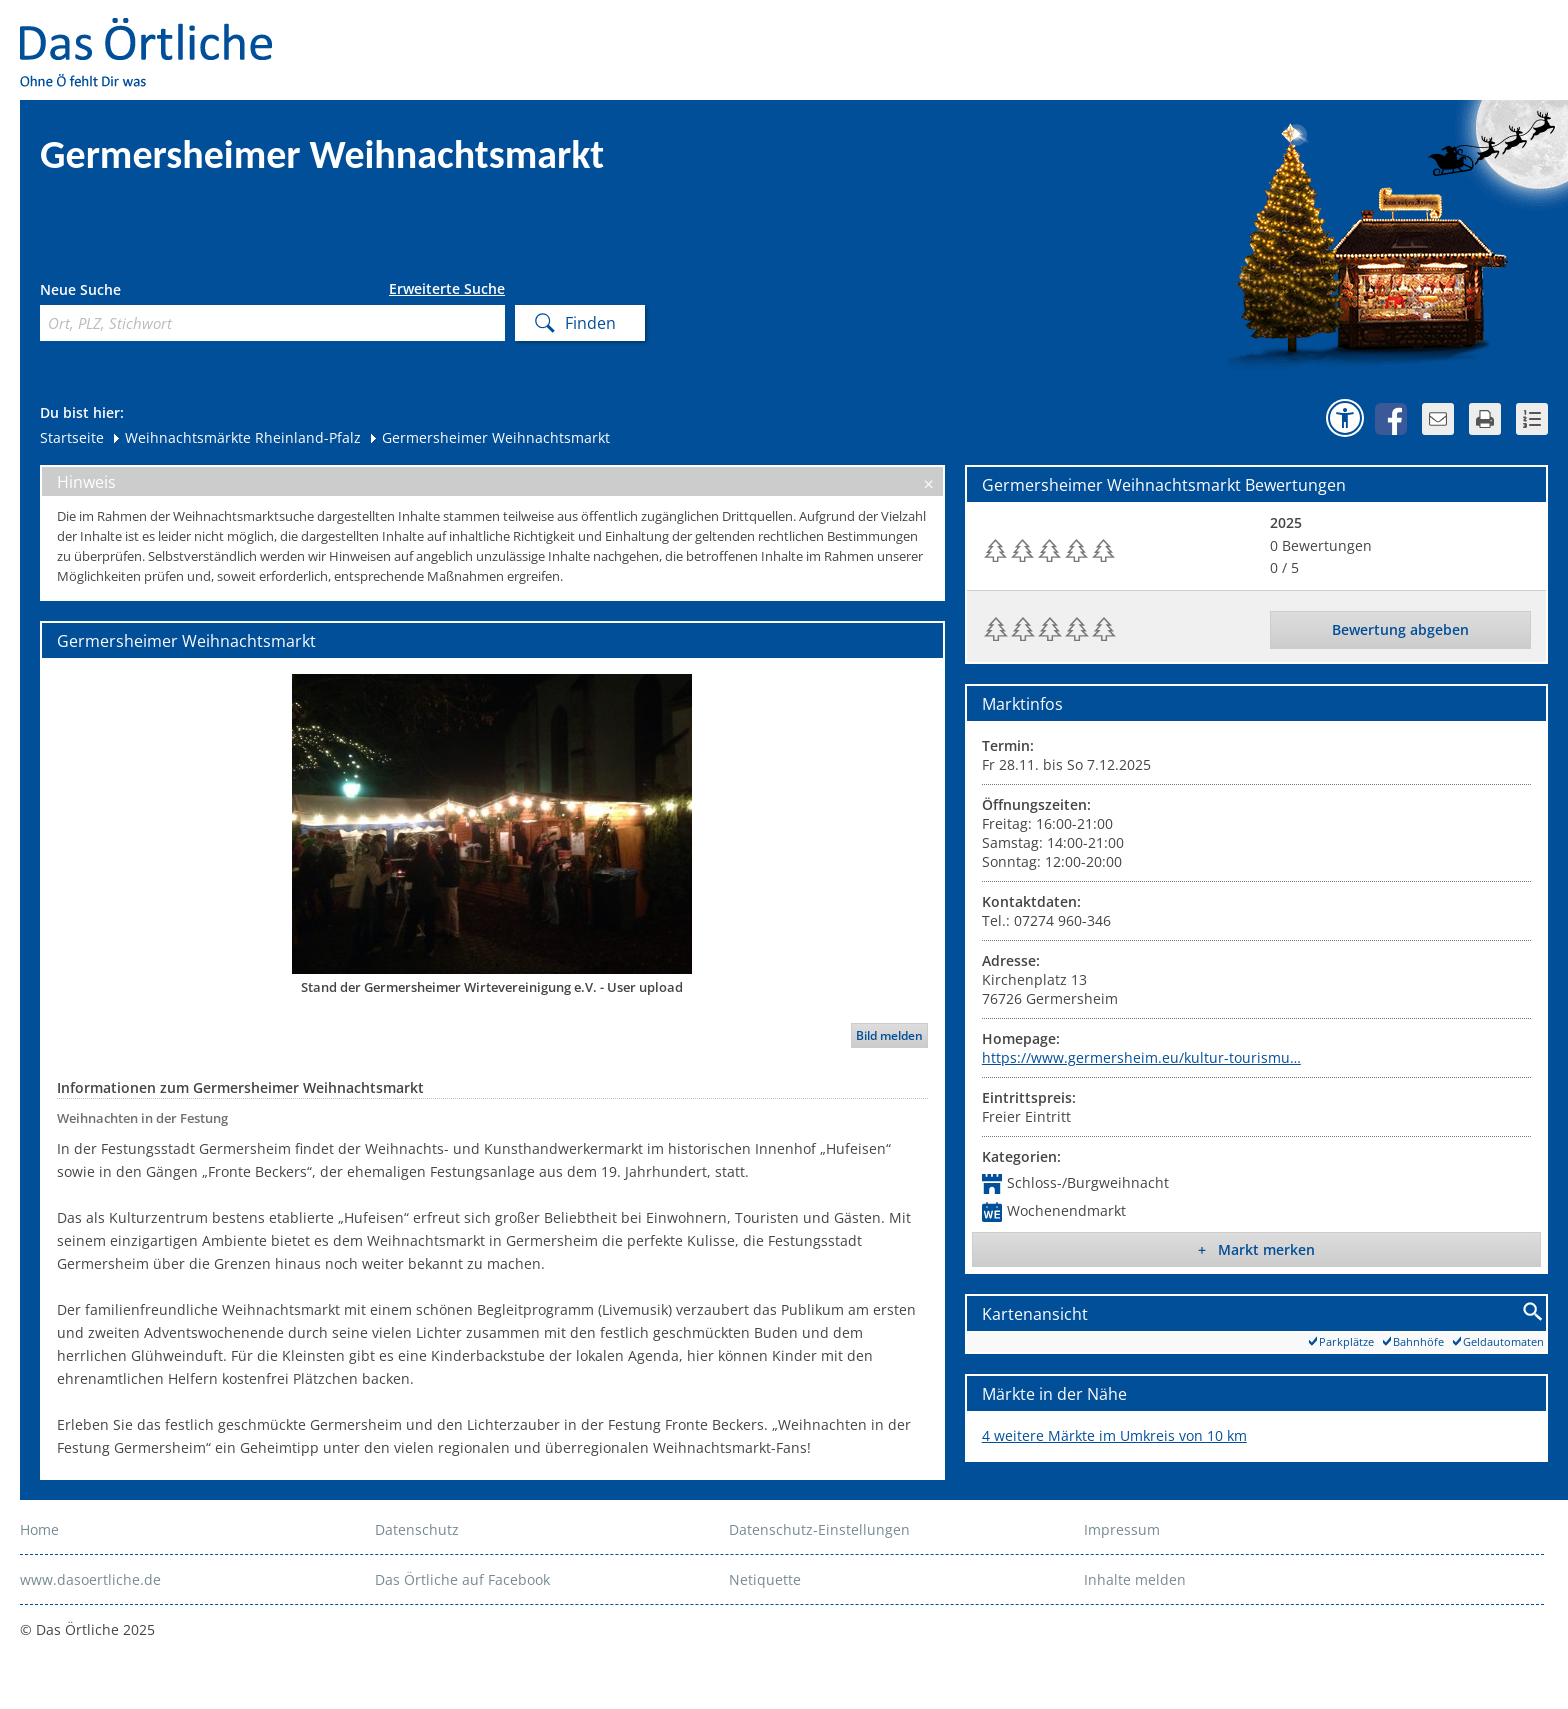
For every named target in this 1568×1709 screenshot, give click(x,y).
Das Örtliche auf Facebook (462, 1579)
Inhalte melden (1135, 1579)
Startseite (72, 437)
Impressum (1122, 1529)
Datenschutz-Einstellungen (819, 1529)
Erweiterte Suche (447, 289)
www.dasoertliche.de (90, 1579)
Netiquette (765, 1579)
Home (39, 1529)
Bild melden (889, 1035)
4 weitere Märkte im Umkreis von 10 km (1114, 1435)
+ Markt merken (1256, 1249)
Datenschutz (417, 1529)
